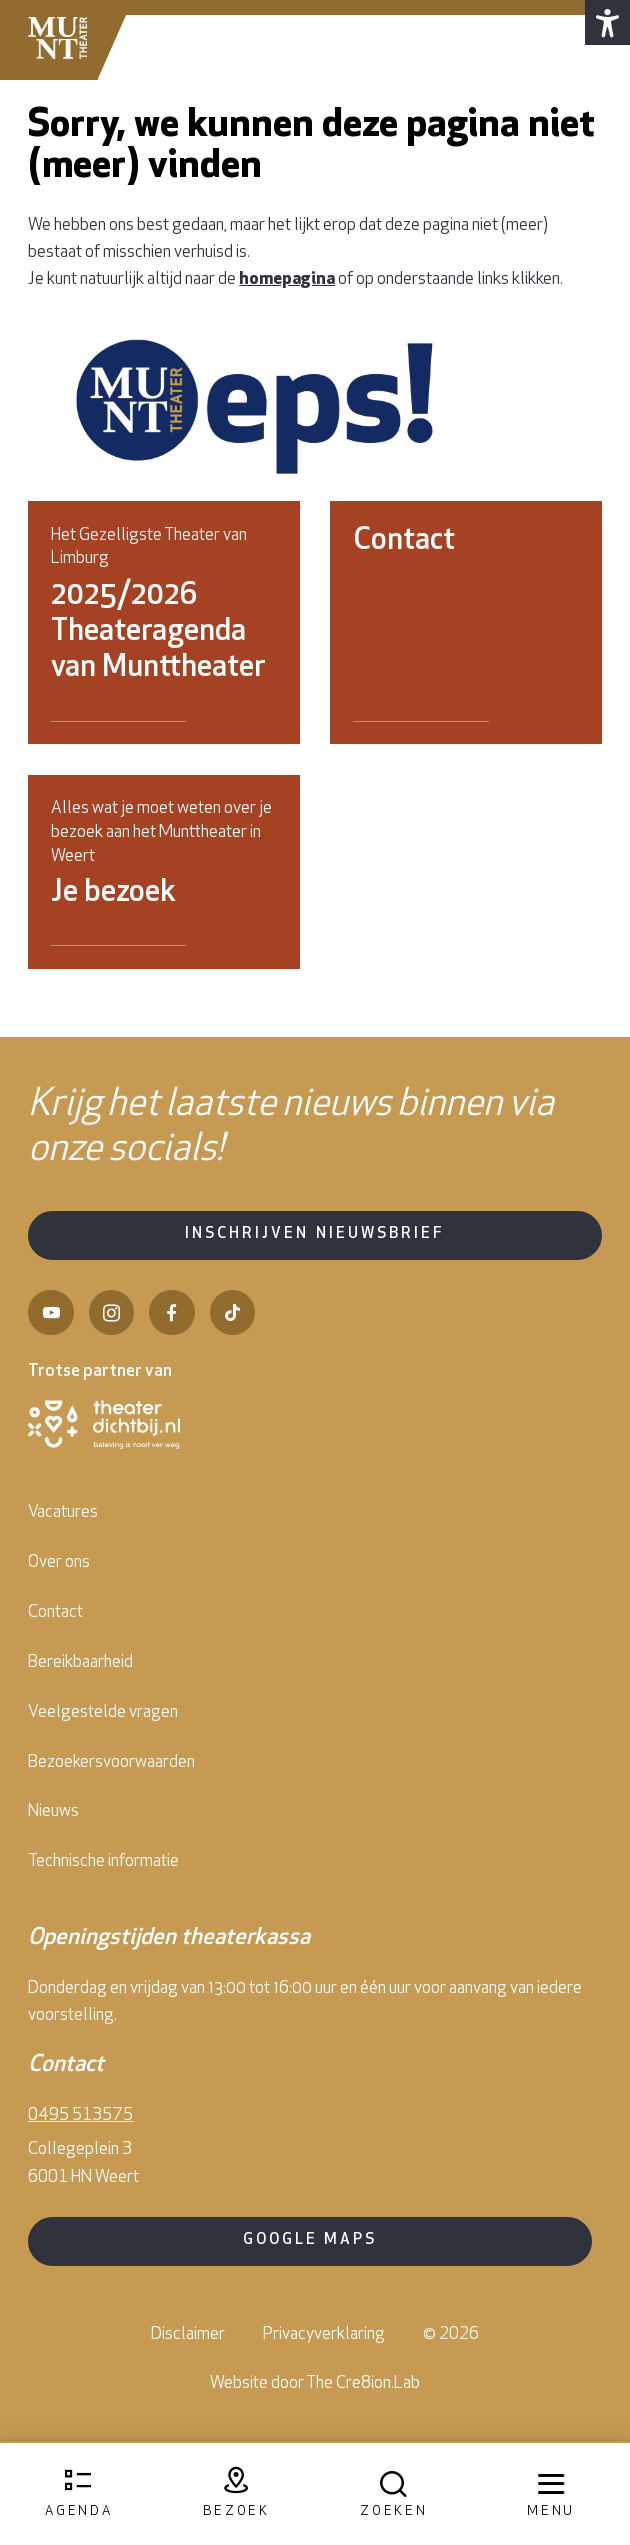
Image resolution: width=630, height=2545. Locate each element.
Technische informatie (103, 1861)
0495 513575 (80, 2115)
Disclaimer (188, 2334)
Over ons (59, 1562)
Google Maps (310, 2240)
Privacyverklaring (324, 2334)
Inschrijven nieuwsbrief (315, 1234)
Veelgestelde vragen (103, 1712)
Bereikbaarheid (80, 1662)
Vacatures (63, 1512)
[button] (607, 22)
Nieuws (53, 1811)
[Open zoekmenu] (394, 2495)
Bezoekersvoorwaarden (111, 1762)
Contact (55, 1612)
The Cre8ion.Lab (363, 2383)
